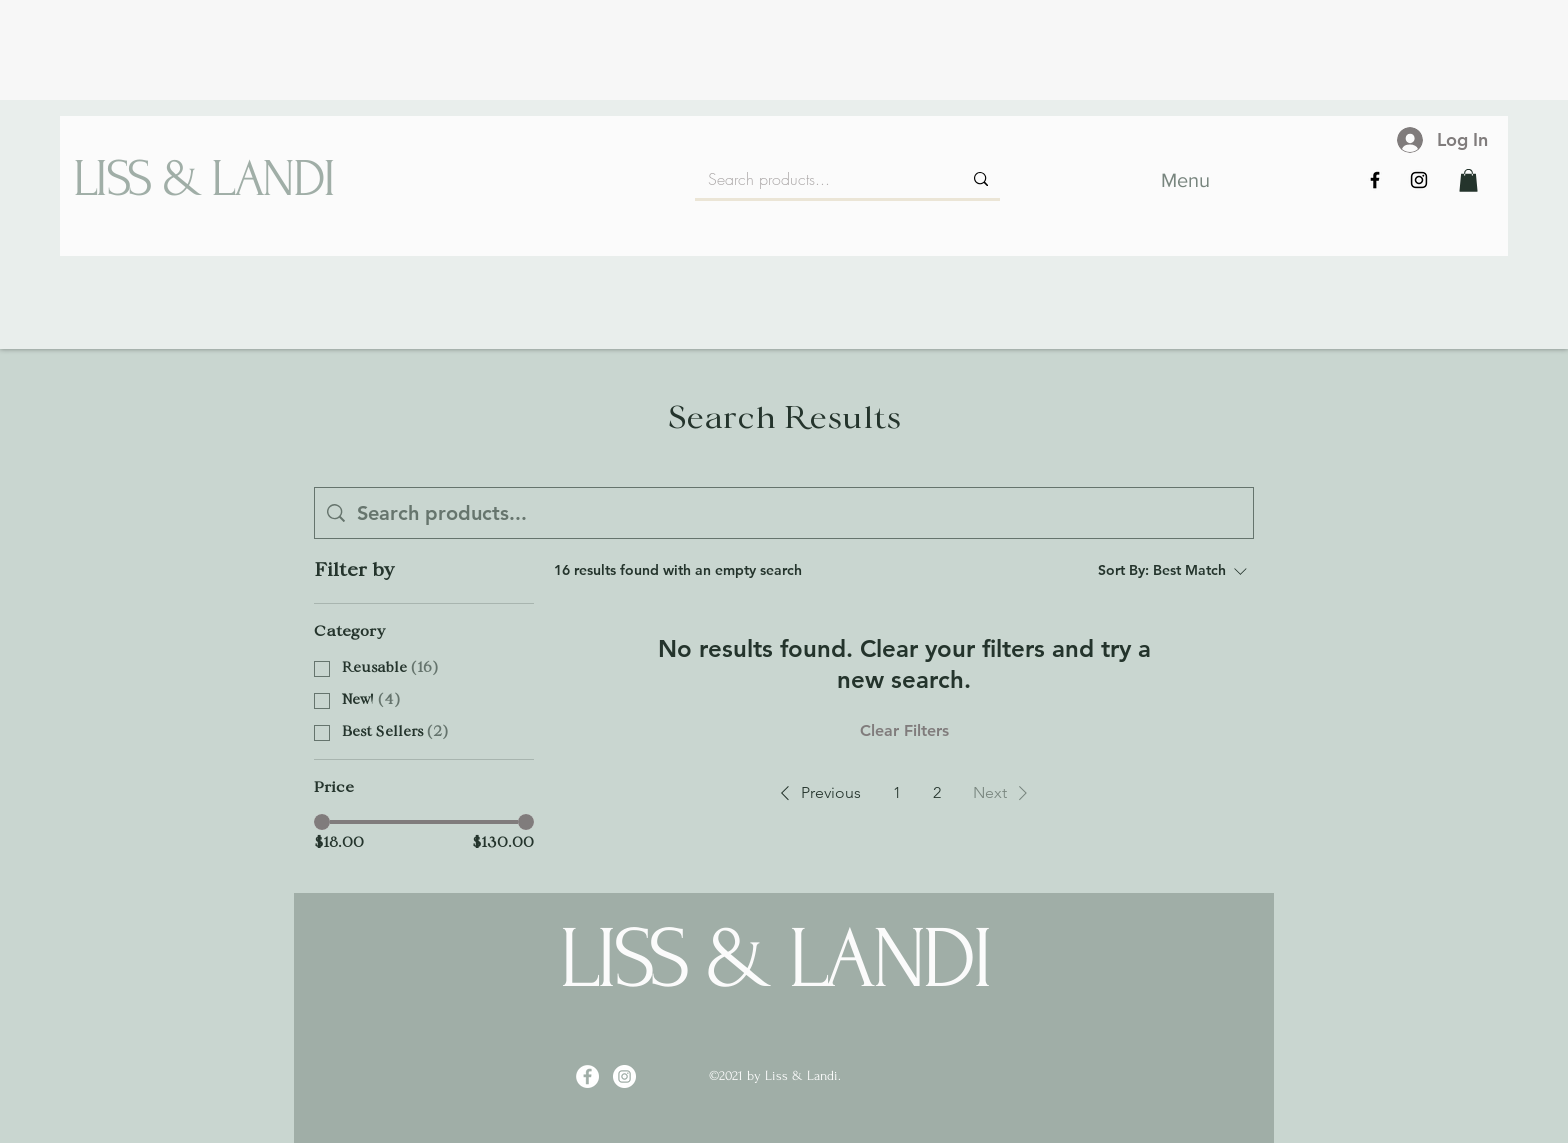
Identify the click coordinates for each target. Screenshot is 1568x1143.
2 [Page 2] (937, 792)
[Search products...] (820, 179)
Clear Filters (904, 730)
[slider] (322, 822)
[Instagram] (1419, 180)
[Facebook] (1375, 180)
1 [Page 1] (897, 792)
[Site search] (799, 513)
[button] (1468, 180)
